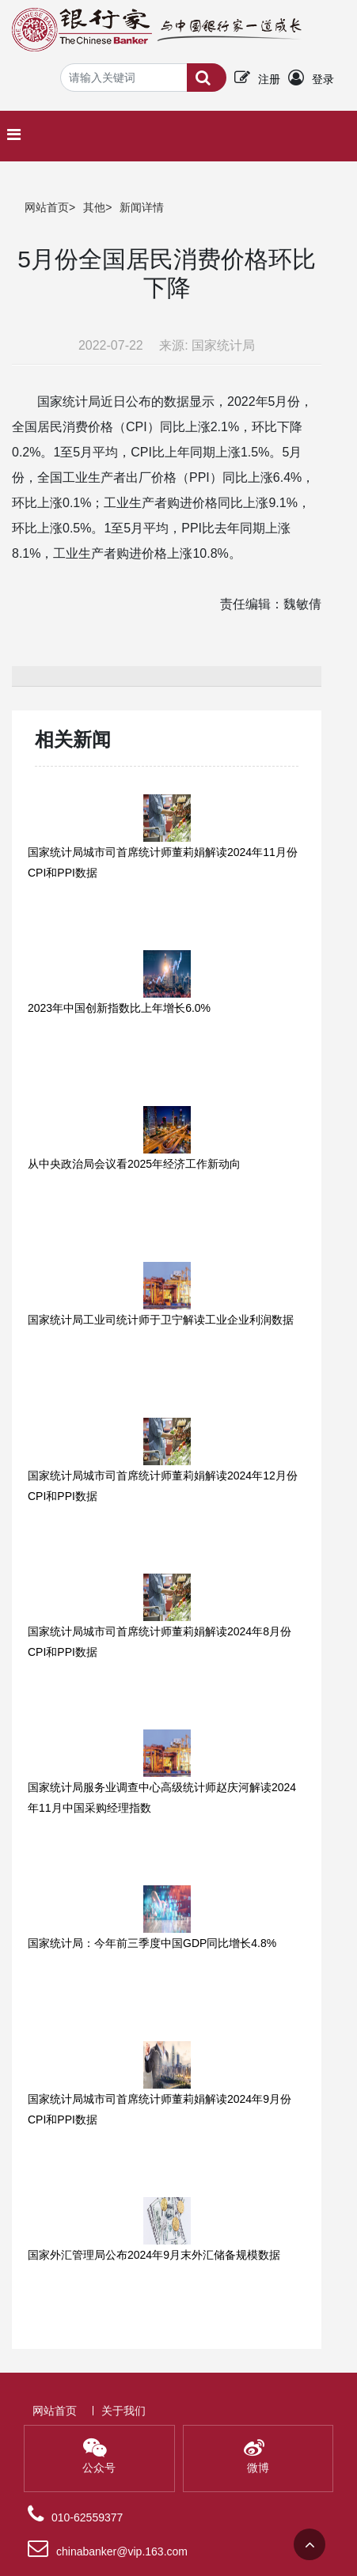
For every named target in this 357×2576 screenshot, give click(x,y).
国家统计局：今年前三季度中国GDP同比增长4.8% (152, 1943)
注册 (269, 79)
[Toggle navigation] (18, 134)
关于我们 (123, 2410)
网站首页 (47, 207)
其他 (94, 207)
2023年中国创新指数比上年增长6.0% (119, 1008)
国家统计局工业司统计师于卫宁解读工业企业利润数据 (161, 1319)
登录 (323, 79)
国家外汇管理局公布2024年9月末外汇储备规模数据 (154, 2254)
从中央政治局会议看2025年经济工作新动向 (134, 1163)
